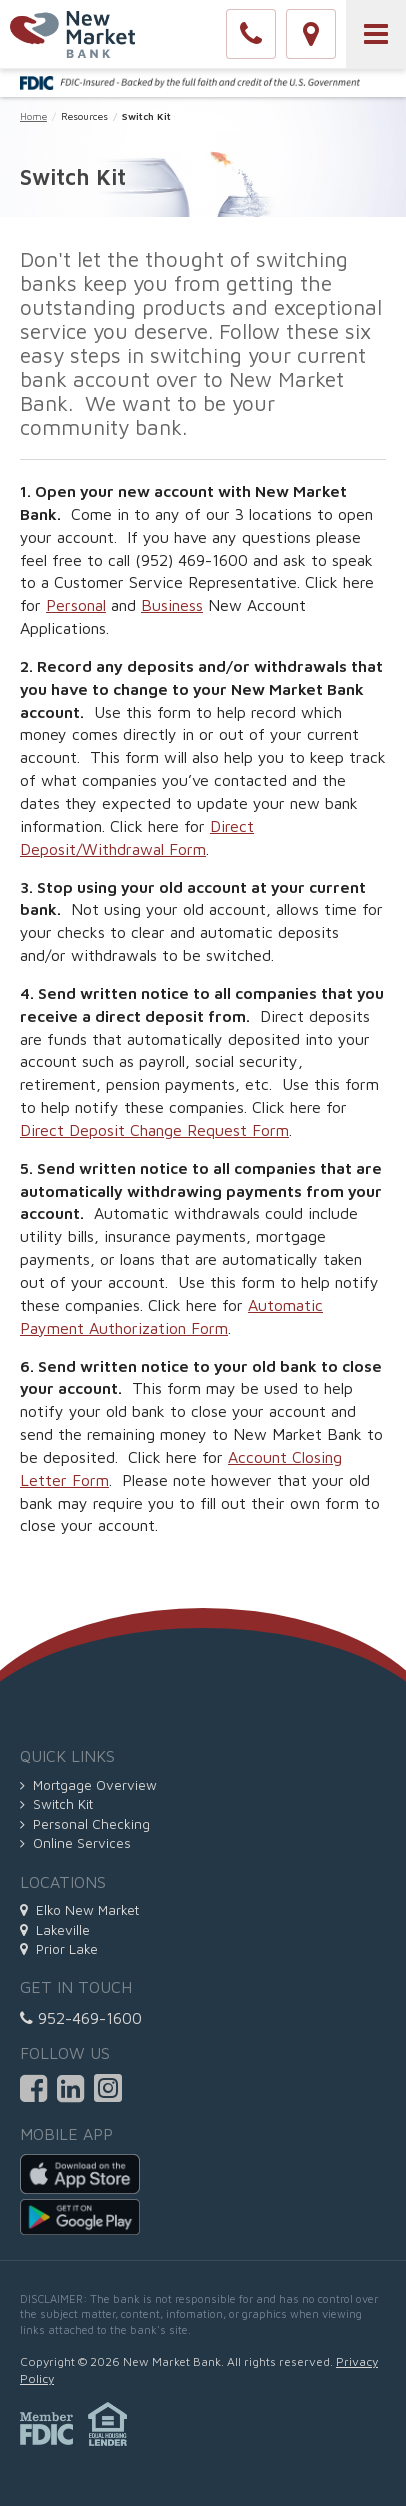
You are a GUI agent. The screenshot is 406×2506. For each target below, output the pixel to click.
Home (33, 116)
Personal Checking (85, 1824)
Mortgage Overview (88, 1785)
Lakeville (55, 1930)
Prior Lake (59, 1949)
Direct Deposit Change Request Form (154, 1130)
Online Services (75, 1843)
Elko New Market (79, 1910)
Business (172, 605)
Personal (76, 605)
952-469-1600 (81, 2018)
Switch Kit (56, 1804)
